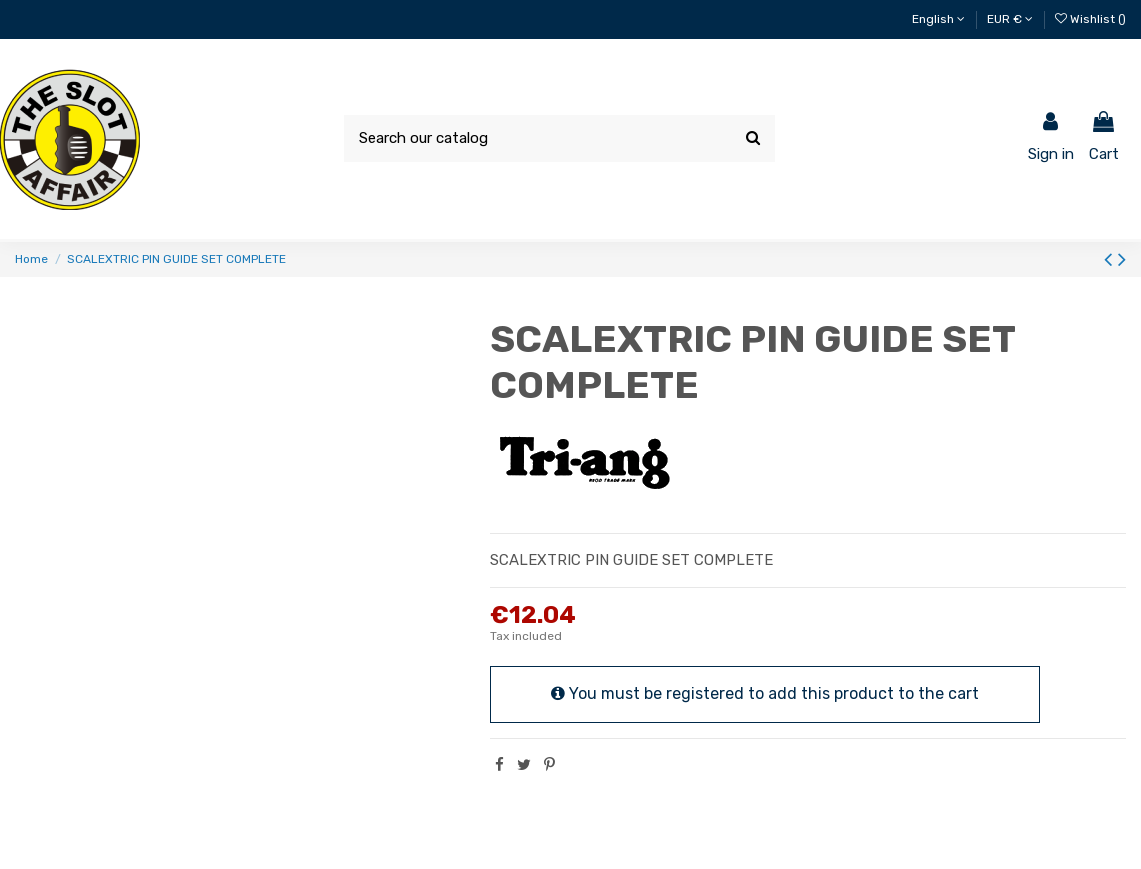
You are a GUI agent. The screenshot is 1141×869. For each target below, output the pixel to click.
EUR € (1010, 19)
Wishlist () (1090, 19)
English (938, 19)
